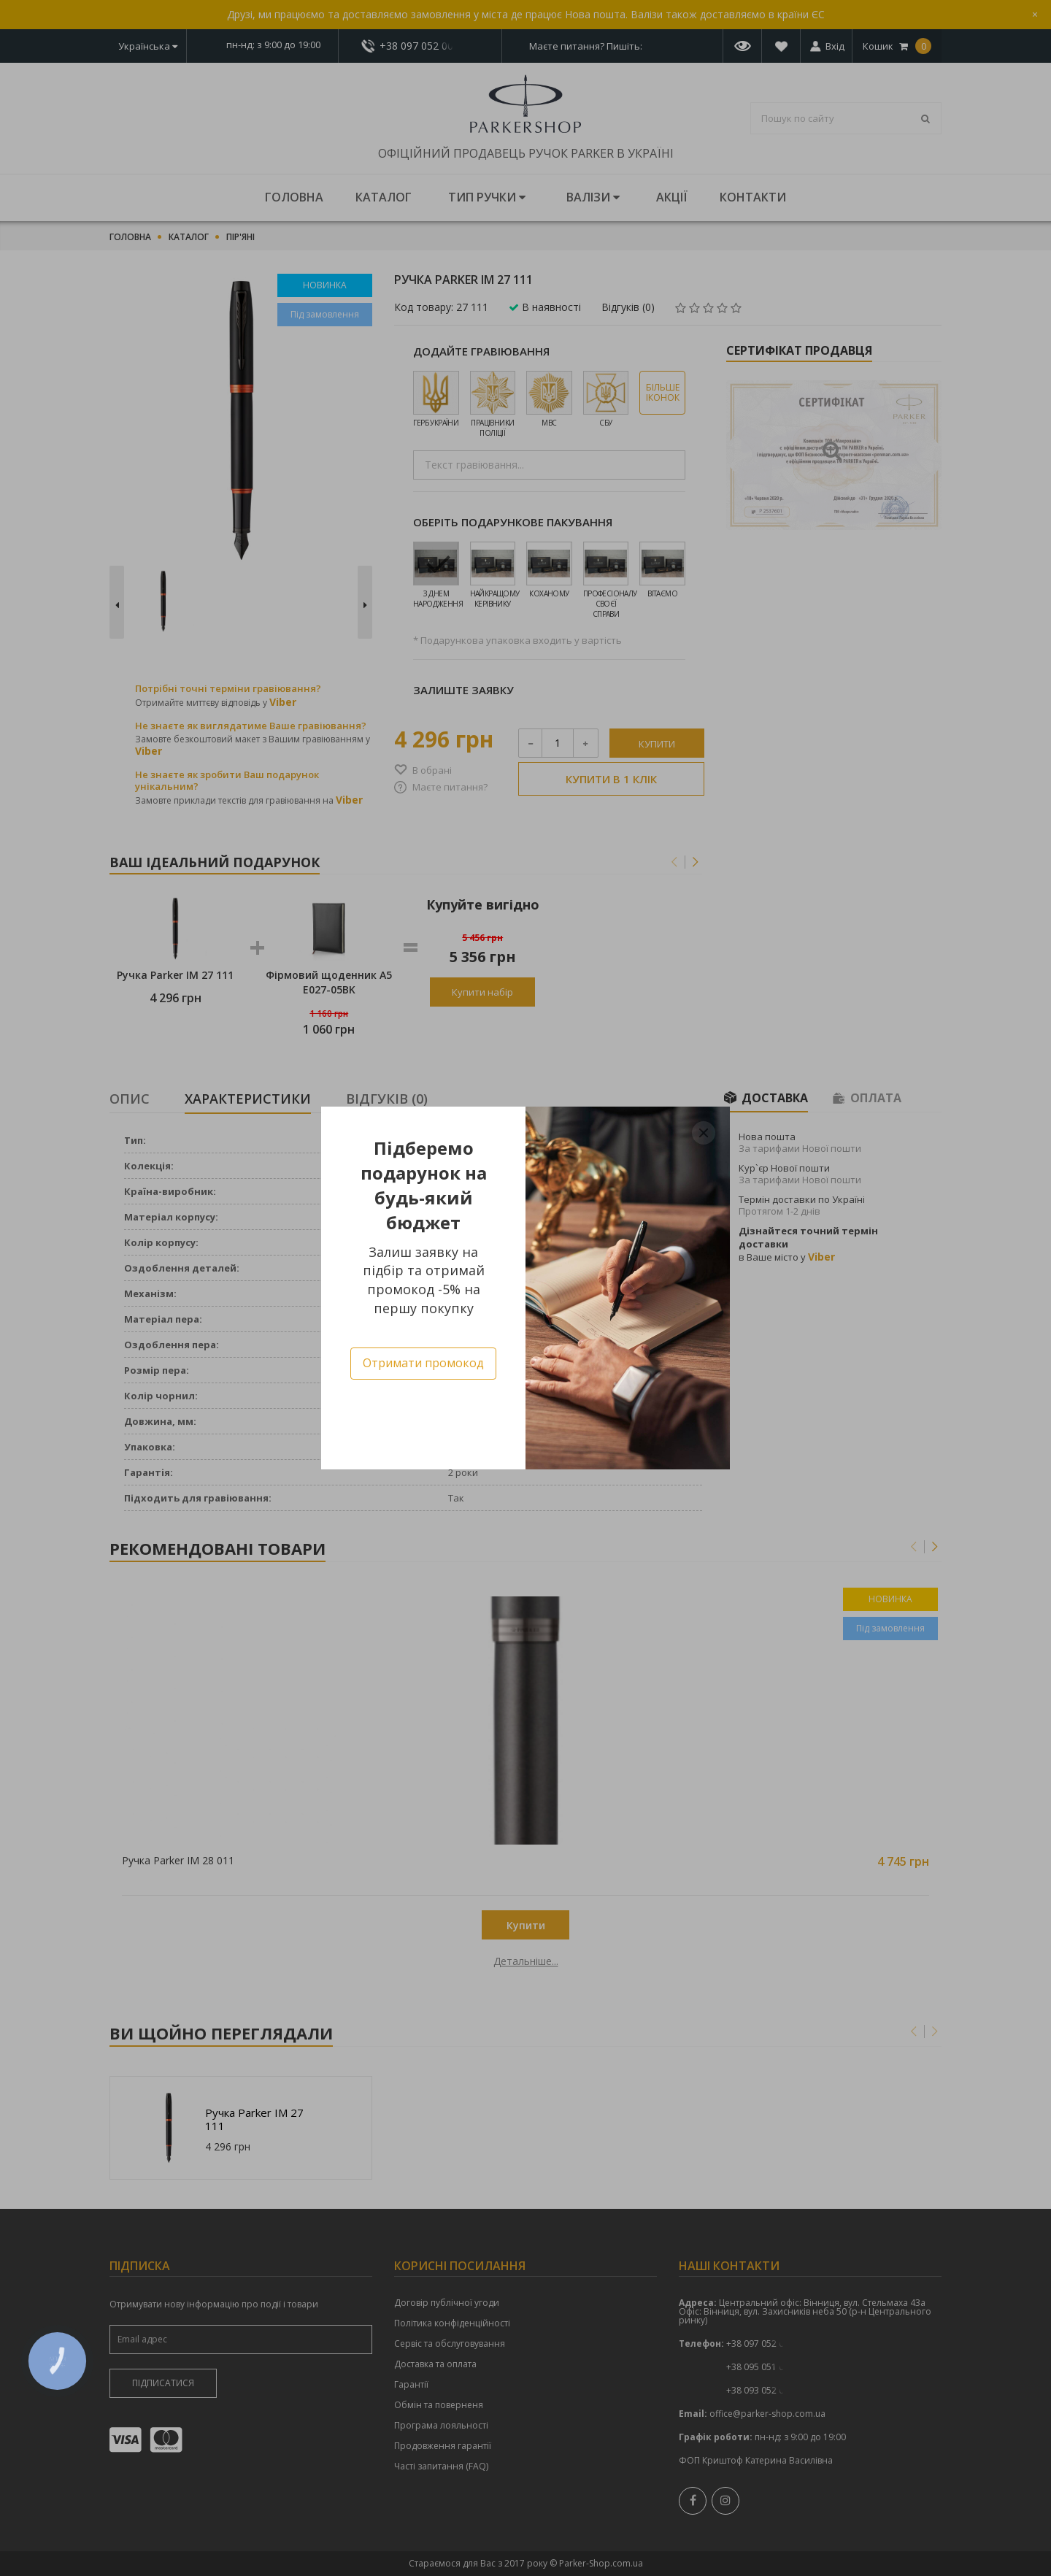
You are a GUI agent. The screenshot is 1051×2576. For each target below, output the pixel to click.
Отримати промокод (423, 1363)
